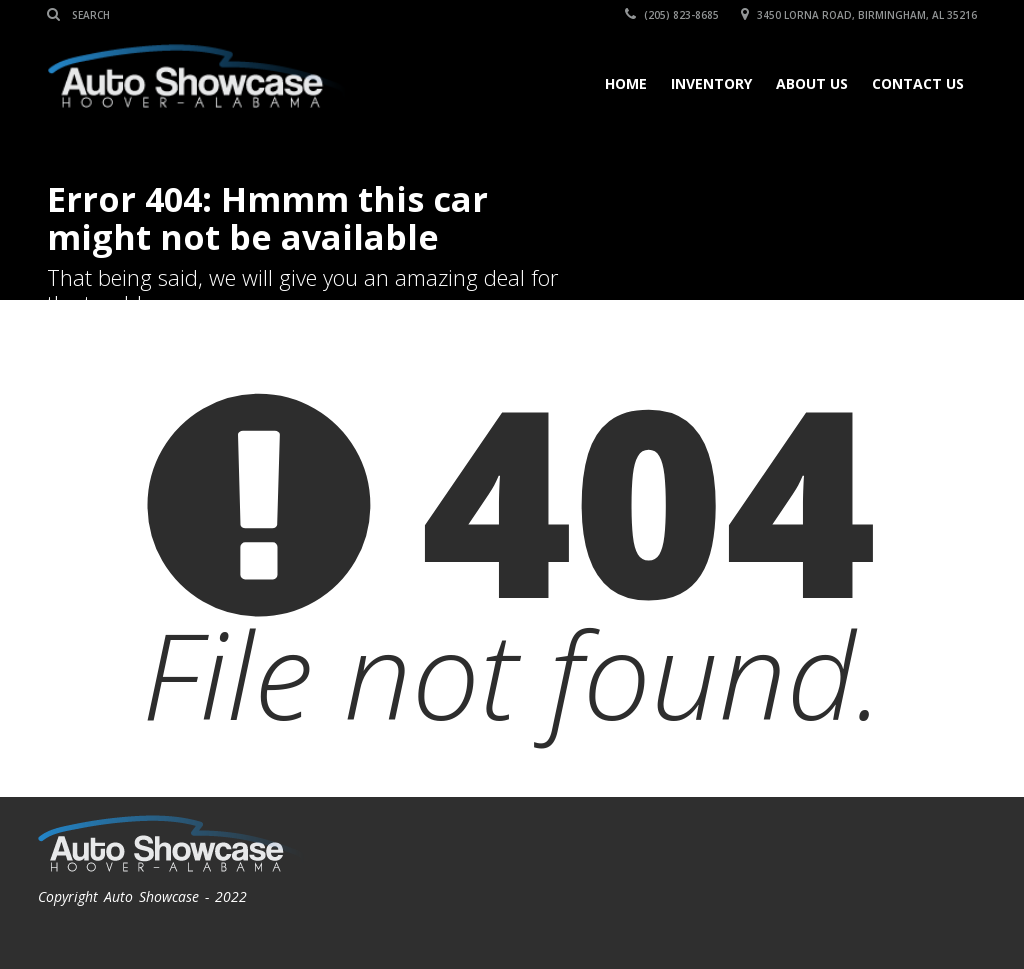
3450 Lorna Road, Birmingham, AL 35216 (859, 15)
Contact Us (918, 83)
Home (626, 83)
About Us (812, 83)
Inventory (711, 83)
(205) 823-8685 (672, 15)
